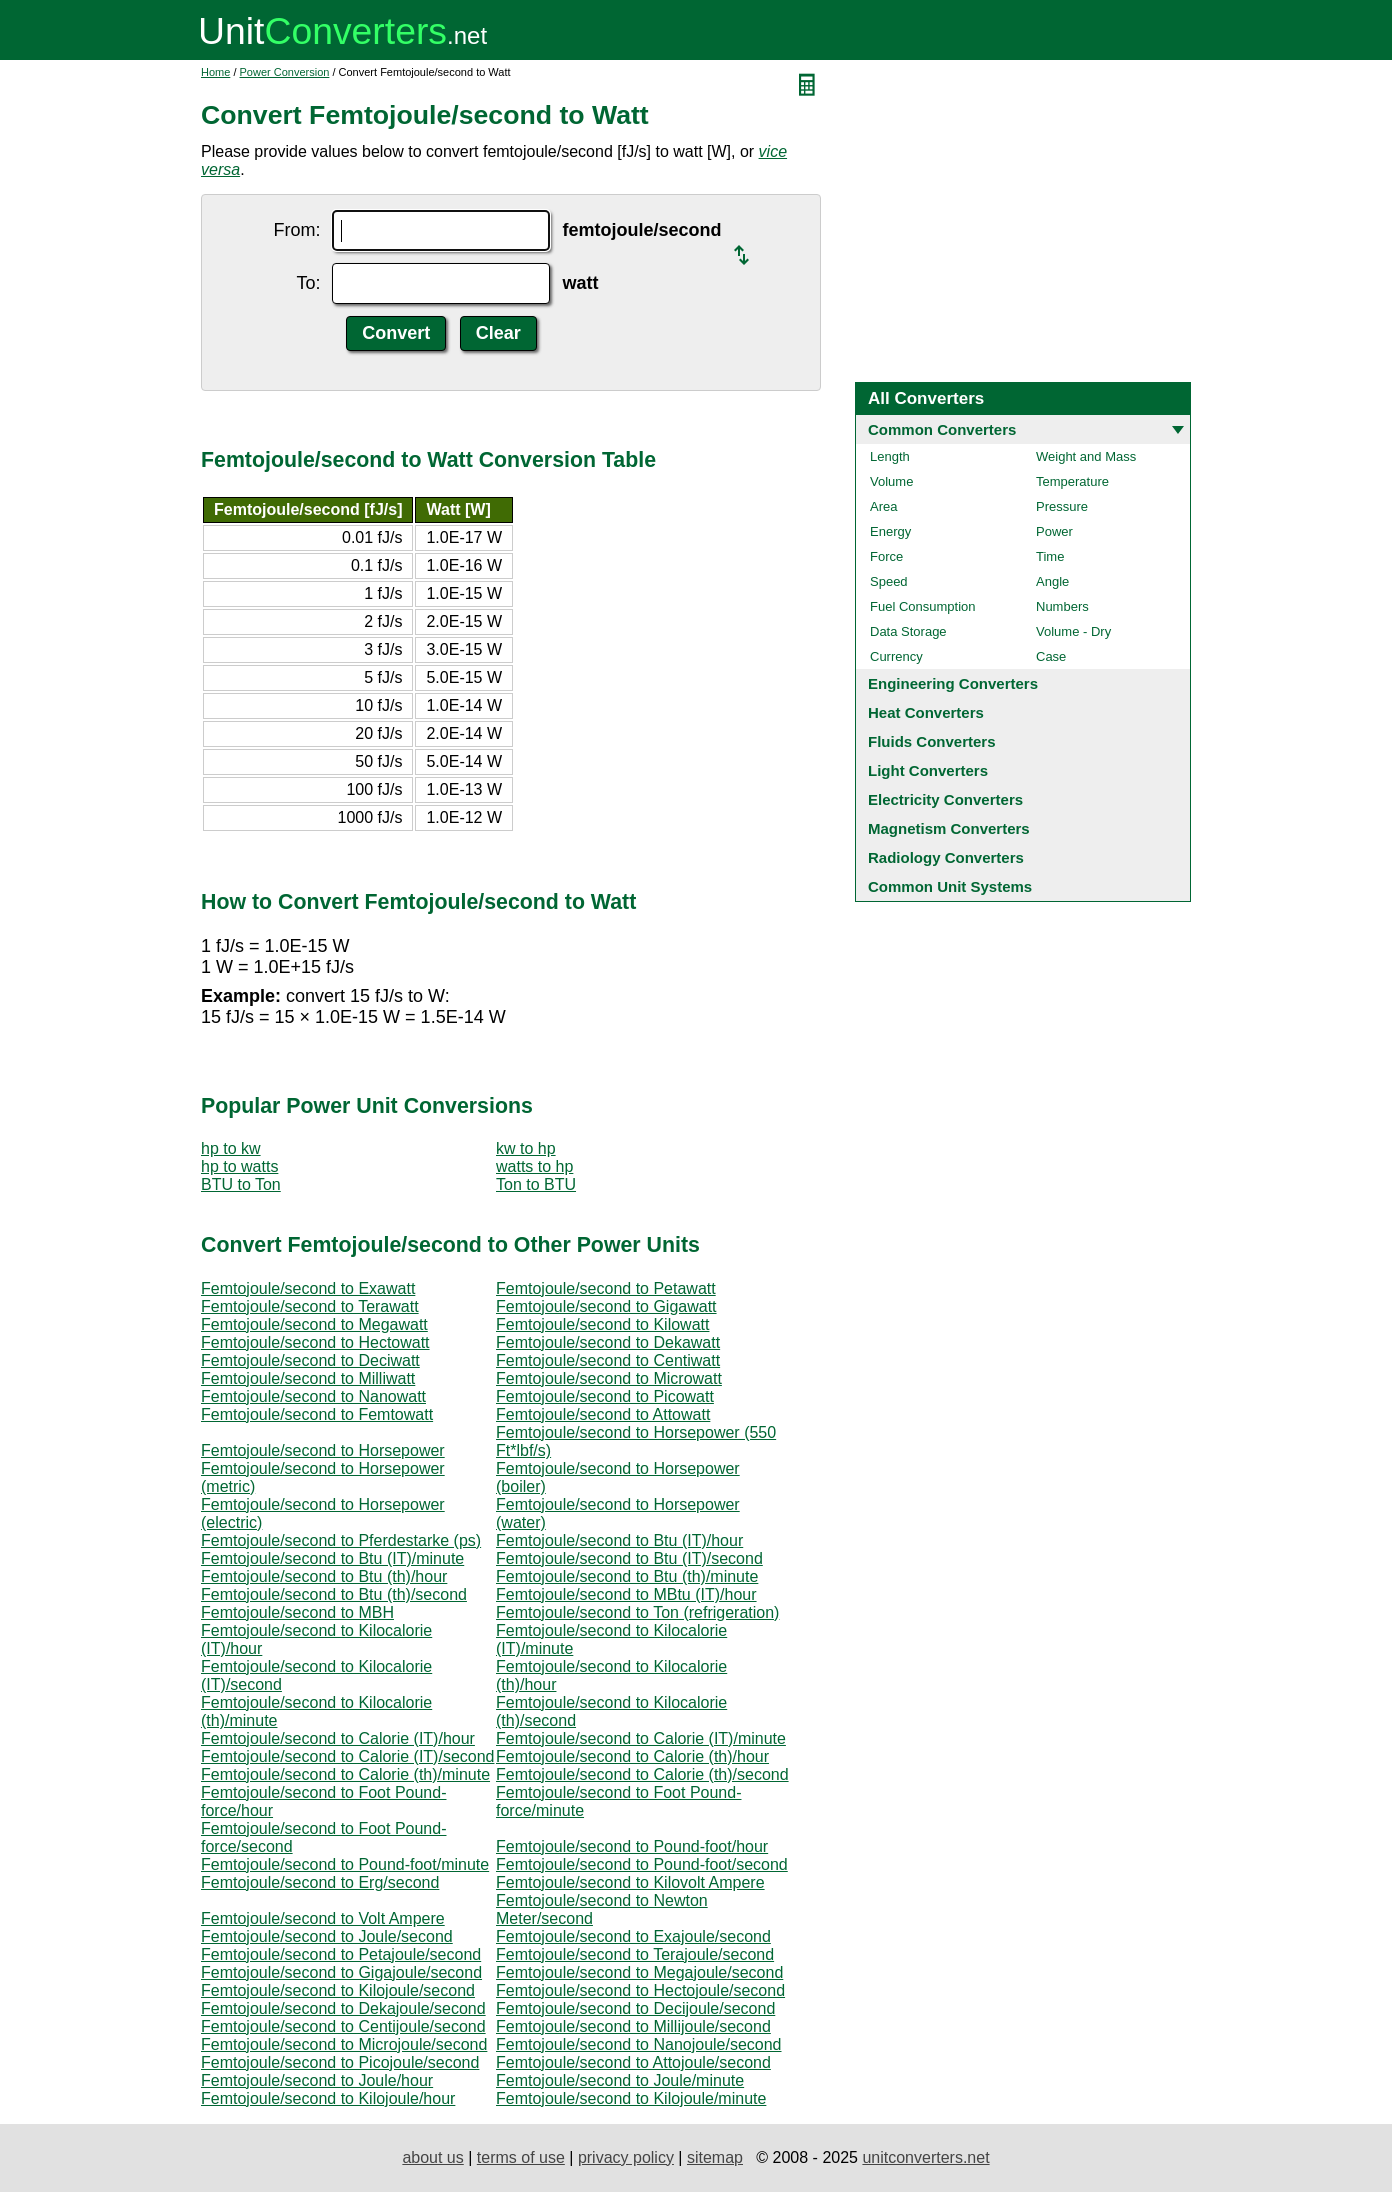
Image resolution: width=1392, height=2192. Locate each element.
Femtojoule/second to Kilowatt (602, 1324)
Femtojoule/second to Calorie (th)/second (642, 1774)
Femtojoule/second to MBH (297, 1612)
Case (1051, 656)
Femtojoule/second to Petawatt (606, 1288)
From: (296, 230)
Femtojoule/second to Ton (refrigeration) (637, 1612)
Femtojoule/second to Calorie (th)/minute (345, 1774)
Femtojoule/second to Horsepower (323, 1450)
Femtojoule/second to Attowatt (603, 1414)
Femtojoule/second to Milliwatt (308, 1378)
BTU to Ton (241, 1184)
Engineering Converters (953, 683)
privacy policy (626, 2157)
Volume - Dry (1073, 631)
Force (886, 556)
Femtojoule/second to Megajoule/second (639, 1972)
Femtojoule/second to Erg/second (320, 1882)
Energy (890, 531)
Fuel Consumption (923, 606)
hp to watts (239, 1166)
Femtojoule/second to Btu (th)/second (334, 1594)
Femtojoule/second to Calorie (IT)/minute (641, 1738)
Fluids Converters (932, 741)
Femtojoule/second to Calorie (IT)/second (347, 1756)
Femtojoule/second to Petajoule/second (341, 1954)
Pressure (1062, 506)
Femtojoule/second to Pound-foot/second (642, 1864)
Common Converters (942, 429)
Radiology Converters (946, 857)
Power (1054, 531)
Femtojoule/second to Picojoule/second (340, 2062)
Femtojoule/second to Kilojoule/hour (328, 2098)
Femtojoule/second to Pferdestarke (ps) (341, 1540)
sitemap (715, 2157)
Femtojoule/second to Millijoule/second (633, 2026)
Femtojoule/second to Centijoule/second (343, 2026)
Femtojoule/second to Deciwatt (310, 1360)
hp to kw (231, 1148)
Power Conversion (285, 72)
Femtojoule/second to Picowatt (605, 1396)
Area (883, 506)
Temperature (1072, 481)
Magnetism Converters (949, 828)
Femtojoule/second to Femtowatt (317, 1414)
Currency (896, 656)
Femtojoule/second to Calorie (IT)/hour (338, 1738)
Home (215, 72)
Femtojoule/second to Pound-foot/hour (632, 1846)
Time (1050, 556)
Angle (1052, 581)
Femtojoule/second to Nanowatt (313, 1396)
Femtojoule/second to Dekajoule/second (343, 2008)
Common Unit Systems (950, 886)
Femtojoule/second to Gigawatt (606, 1306)
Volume (891, 481)
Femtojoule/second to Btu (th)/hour (324, 1576)
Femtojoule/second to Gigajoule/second (341, 1972)
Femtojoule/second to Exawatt (308, 1288)
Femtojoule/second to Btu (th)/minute (627, 1576)
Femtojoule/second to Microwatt (609, 1378)
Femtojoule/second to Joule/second (327, 1936)
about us (432, 2157)
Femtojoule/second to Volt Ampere (323, 1918)
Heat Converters (926, 712)
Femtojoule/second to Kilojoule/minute (631, 2098)
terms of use (521, 2157)
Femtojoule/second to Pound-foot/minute (345, 1864)
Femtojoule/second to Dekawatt (608, 1342)
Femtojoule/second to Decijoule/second (635, 2008)
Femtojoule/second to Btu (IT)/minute (332, 1558)
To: (308, 283)
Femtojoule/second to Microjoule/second (344, 2044)
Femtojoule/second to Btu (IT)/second (629, 1558)
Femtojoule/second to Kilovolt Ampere (630, 1882)
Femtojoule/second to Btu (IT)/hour (619, 1540)
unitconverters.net (925, 2157)
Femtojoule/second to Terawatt (310, 1306)
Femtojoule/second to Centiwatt (608, 1360)
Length (890, 456)
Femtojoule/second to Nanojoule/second (639, 2044)
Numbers (1062, 606)
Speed (889, 581)
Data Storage (908, 631)
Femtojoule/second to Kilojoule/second (338, 1990)
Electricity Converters (945, 799)
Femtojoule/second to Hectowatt (315, 1342)
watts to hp (534, 1166)
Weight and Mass (1086, 456)
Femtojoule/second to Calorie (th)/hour (632, 1756)
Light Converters (928, 770)
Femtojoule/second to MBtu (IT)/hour (626, 1594)
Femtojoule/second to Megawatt (314, 1324)
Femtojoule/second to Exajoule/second (633, 1936)
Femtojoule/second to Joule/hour (317, 2080)
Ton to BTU (536, 1184)
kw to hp (526, 1148)
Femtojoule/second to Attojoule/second (633, 2062)
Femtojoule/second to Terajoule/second (635, 1954)
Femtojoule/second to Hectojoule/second (640, 1990)
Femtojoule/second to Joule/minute (620, 2080)
